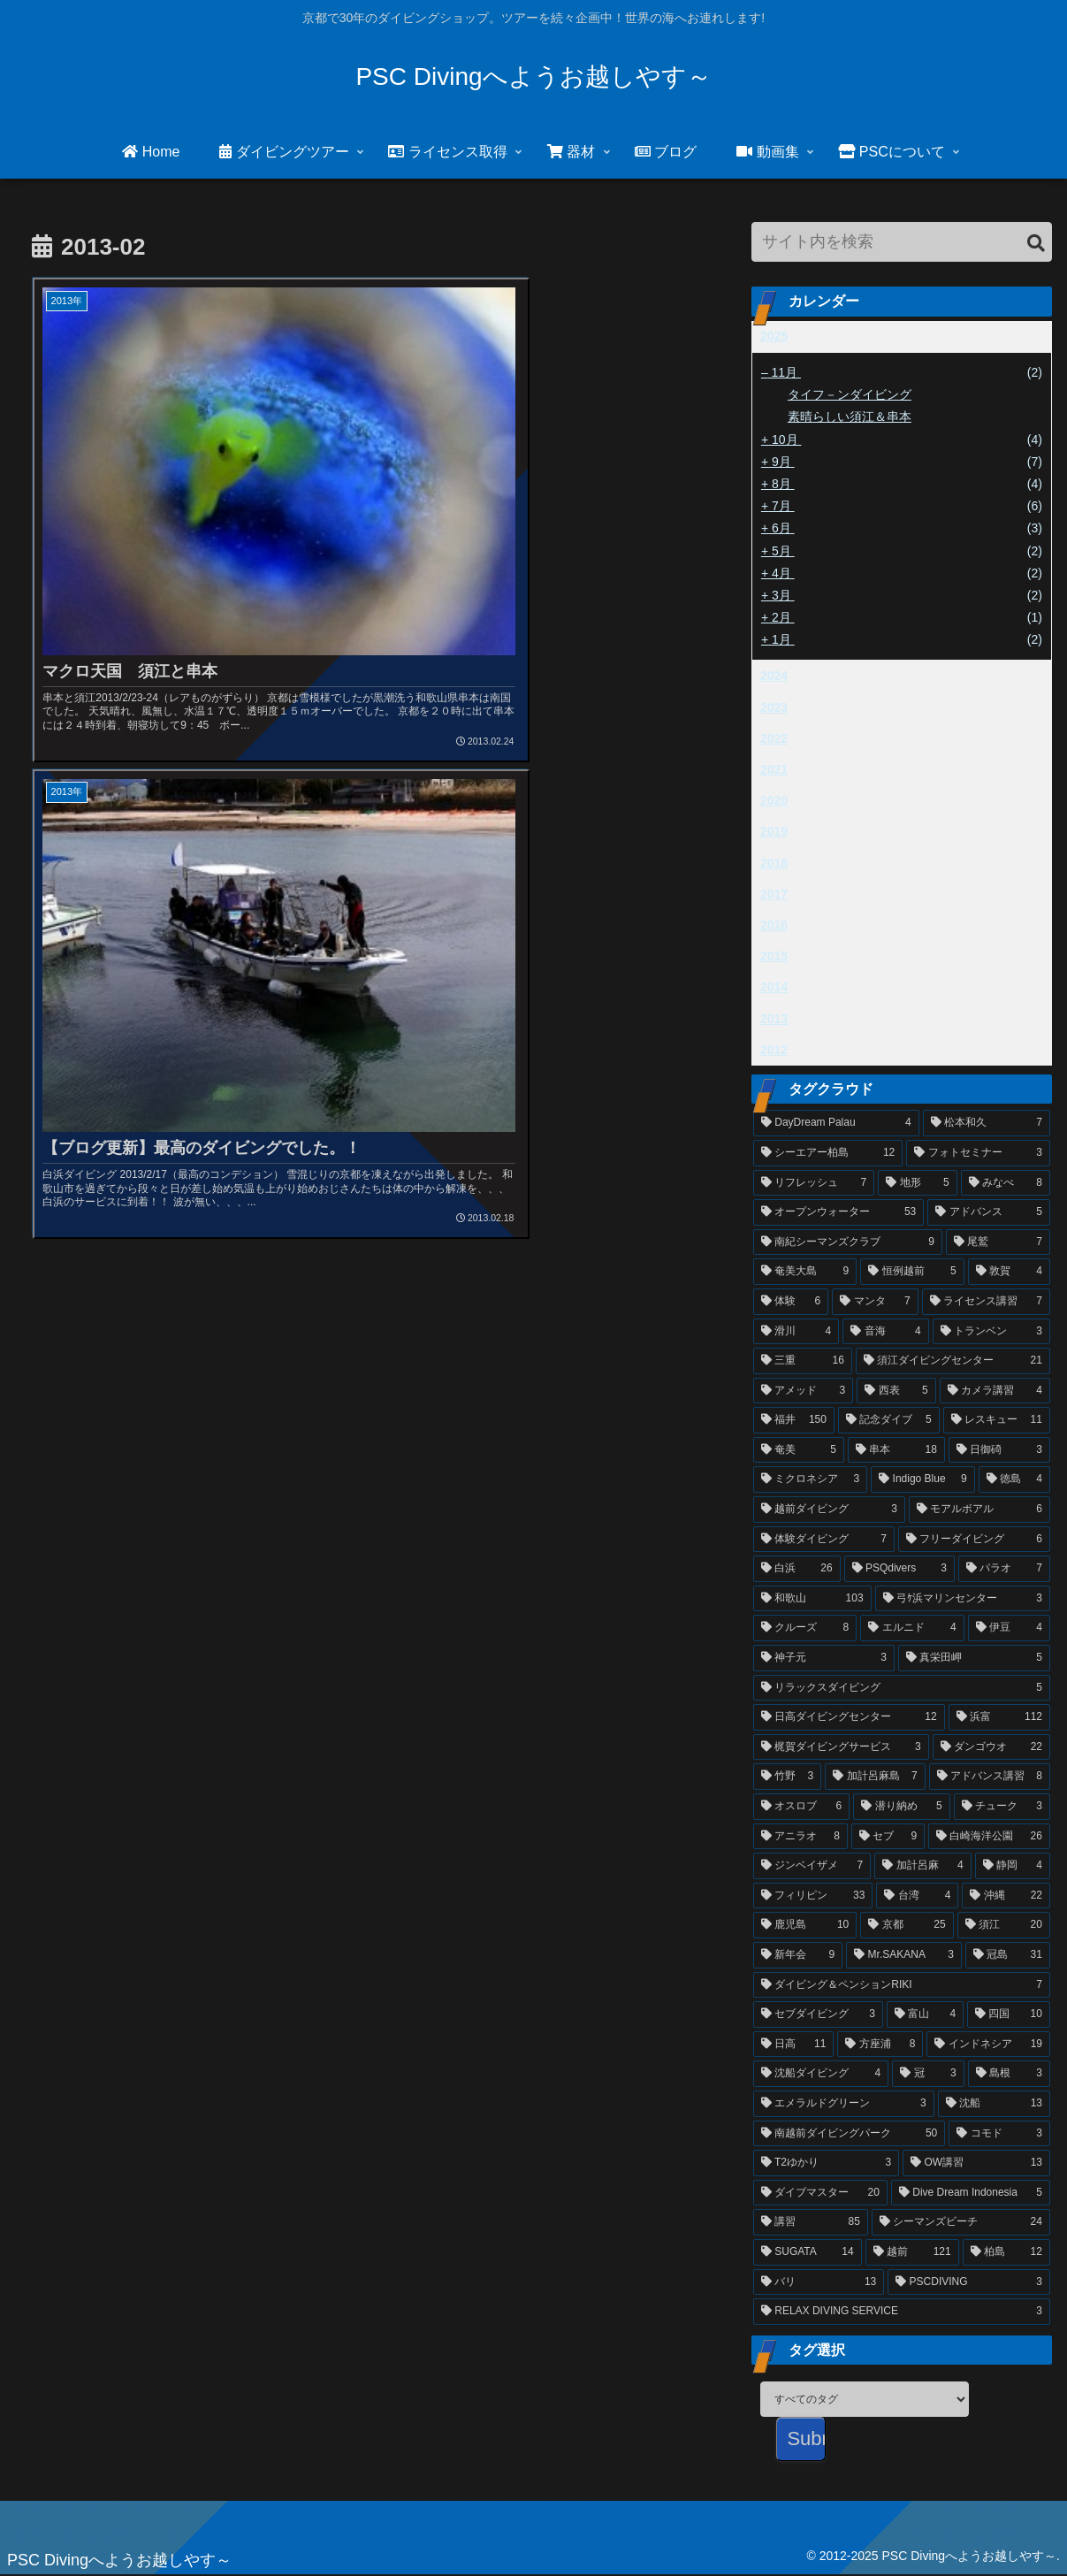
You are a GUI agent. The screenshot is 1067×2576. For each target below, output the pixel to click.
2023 (774, 707)
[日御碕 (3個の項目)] (999, 1450)
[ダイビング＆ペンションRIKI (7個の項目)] (901, 1985)
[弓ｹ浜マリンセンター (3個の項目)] (962, 1599)
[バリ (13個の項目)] (818, 2282)
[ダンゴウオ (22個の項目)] (991, 1747)
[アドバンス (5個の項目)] (988, 1212)
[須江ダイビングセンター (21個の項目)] (953, 1361)
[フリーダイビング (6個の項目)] (974, 1539)
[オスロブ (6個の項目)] (801, 1806)
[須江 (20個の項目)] (1003, 1925)
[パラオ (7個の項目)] (1004, 1569)
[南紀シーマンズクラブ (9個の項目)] (847, 1242)
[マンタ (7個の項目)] (875, 1301)
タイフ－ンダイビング (849, 394)
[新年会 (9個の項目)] (797, 1955)
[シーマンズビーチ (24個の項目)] (961, 2222)
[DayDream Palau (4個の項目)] (836, 1123)
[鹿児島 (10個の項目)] (805, 1925)
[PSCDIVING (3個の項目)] (969, 2282)
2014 (774, 987)
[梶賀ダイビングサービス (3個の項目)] (841, 1747)
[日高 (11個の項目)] (794, 2044)
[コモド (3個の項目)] (999, 2134)
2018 (774, 863)
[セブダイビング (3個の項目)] (818, 2014)
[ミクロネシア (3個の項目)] (810, 1479)
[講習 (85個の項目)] (810, 2222)
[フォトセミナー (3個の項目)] (978, 1153)
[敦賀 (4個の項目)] (1009, 1271)
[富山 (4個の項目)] (925, 2014)
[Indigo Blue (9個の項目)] (922, 1479)
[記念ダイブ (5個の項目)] (889, 1420)
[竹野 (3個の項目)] (787, 1776)
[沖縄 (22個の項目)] (1006, 1896)
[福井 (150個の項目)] (794, 1420)
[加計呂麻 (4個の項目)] (922, 1866)
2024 (774, 676)
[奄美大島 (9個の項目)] (805, 1271)
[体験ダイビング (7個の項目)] (824, 1539)
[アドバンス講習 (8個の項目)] (989, 1776)
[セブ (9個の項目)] (888, 1836)
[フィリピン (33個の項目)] (813, 1896)
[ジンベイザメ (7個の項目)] (812, 1866)
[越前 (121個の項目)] (912, 2252)
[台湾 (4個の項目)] (917, 1896)
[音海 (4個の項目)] (885, 1332)
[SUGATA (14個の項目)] (807, 2252)
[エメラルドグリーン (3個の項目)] (843, 2104)
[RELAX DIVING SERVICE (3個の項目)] (901, 2311)
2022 (774, 738)
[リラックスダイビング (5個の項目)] (901, 1688)
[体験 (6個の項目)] (790, 1301)
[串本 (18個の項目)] (896, 1450)
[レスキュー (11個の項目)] (996, 1420)
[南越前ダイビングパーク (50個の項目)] (849, 2134)
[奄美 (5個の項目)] (798, 1450)
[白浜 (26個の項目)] (797, 1569)
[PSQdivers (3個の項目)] (899, 1569)
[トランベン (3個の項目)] (991, 1332)
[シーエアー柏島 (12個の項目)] (828, 1153)
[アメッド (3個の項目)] (803, 1391)
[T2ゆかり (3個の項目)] (826, 2163)
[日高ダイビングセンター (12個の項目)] (849, 1717)
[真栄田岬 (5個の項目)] (974, 1658)
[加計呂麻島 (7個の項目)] (875, 1776)
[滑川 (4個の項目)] (796, 1332)
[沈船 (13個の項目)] (994, 2104)
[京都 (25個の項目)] (906, 1925)
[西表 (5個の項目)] (896, 1391)
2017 (774, 894)
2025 (774, 336)
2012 (774, 1050)
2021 (774, 769)
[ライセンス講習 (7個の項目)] (986, 1301)
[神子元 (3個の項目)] (824, 1658)
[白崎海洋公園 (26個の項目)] (989, 1836)
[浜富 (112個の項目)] (999, 1717)
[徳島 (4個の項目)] (1014, 1479)
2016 (774, 925)
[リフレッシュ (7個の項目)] (813, 1183)
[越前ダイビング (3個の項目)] (829, 1509)
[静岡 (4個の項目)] (1012, 1866)
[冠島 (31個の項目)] (1007, 1955)
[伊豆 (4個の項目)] (1009, 1628)
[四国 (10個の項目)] (1008, 2014)
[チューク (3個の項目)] (1002, 1806)
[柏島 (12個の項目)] (1006, 2252)
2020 (774, 800)
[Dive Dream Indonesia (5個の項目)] (970, 2193)
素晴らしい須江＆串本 (849, 416)
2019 (774, 831)
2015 (774, 956)
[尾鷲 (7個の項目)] (998, 1242)
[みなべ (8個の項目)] (1005, 1183)
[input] (901, 242)
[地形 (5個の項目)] (917, 1183)
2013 (774, 1019)
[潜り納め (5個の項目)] (901, 1806)
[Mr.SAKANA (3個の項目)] (904, 1955)
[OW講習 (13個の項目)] (976, 2163)
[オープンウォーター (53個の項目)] (838, 1212)
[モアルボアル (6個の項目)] (979, 1509)
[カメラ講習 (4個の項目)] (995, 1391)
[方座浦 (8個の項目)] (880, 2044)
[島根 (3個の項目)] (1009, 2073)
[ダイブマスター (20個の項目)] (820, 2193)
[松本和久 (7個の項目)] (986, 1123)
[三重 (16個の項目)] (802, 1361)
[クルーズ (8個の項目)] (805, 1628)
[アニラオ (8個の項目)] (800, 1836)
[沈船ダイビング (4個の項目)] (820, 2073)
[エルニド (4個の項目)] (912, 1628)
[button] (1036, 243)
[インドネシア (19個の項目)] (988, 2044)
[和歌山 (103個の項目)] (812, 1599)
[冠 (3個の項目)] (928, 2073)
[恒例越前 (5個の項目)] (912, 1271)
